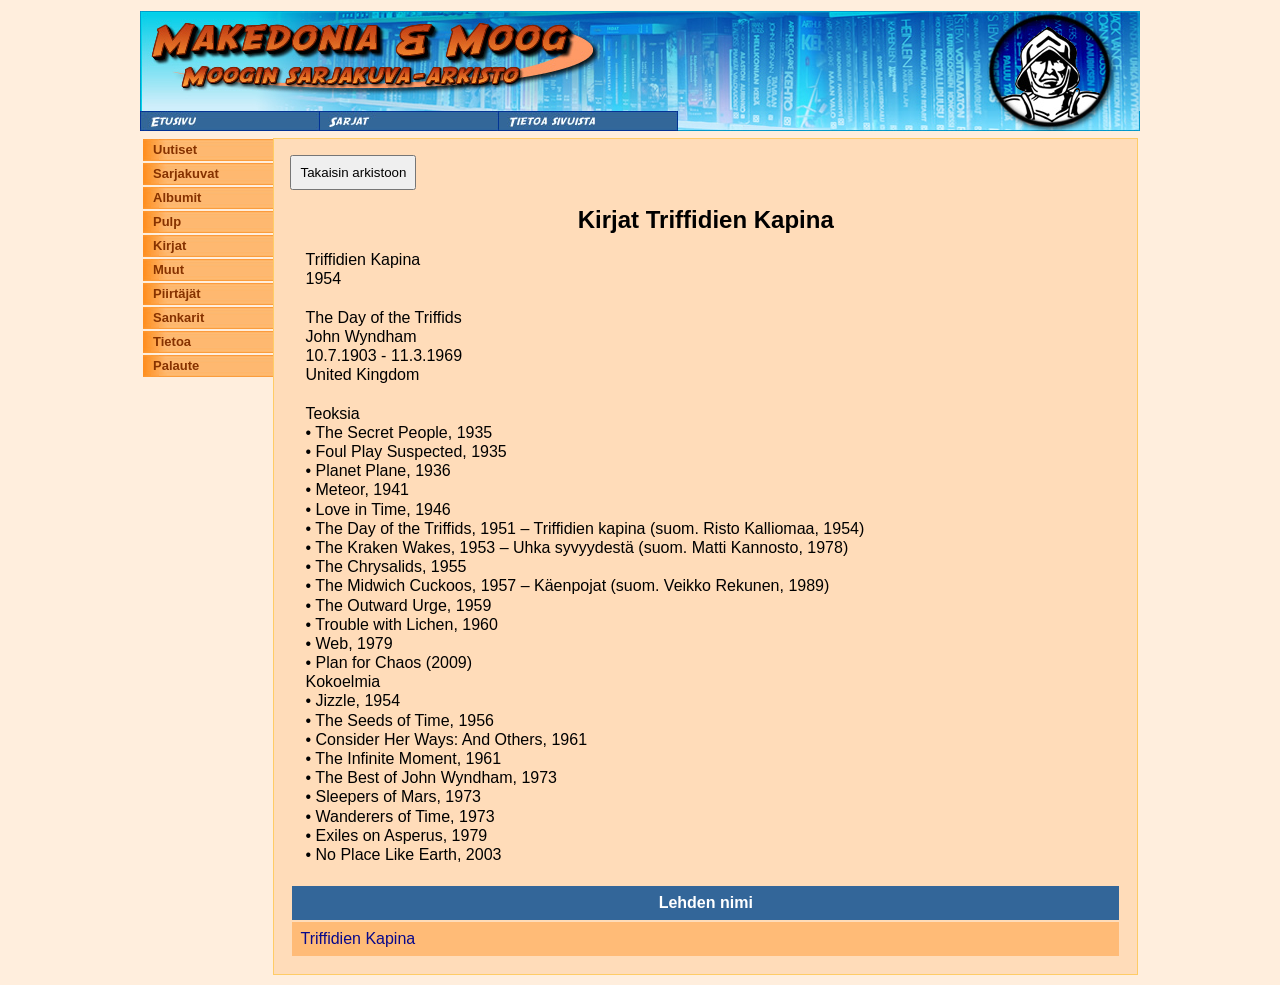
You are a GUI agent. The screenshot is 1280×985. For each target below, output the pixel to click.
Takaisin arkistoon (353, 172)
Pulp (167, 221)
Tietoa (172, 341)
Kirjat (169, 245)
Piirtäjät (177, 293)
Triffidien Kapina (357, 938)
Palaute (176, 365)
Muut (168, 269)
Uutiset (175, 149)
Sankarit (178, 317)
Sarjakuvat (186, 173)
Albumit (177, 197)
